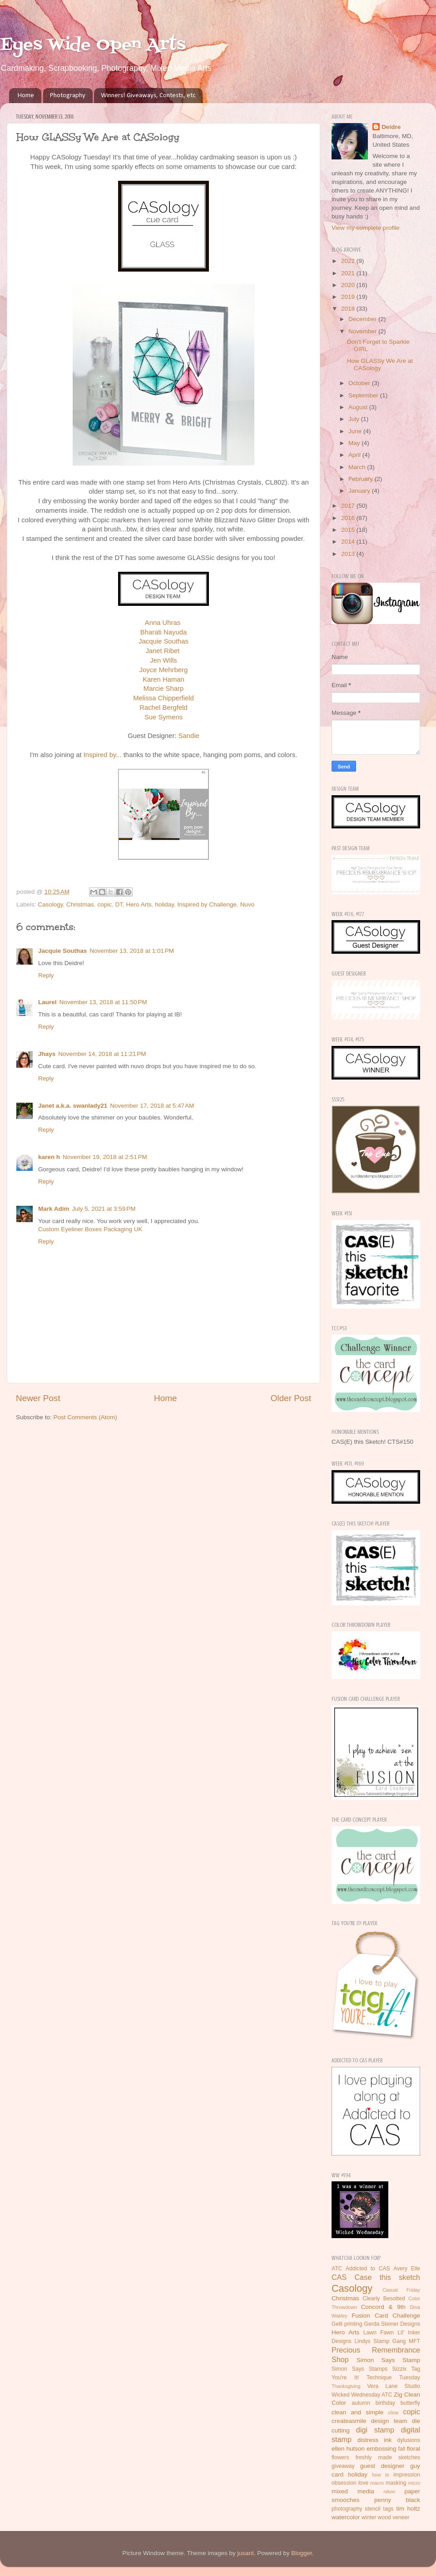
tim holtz (408, 2508)
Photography (67, 95)
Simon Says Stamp (388, 2360)
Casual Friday (401, 2290)
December (363, 319)
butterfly (410, 2403)
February (361, 479)
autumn (361, 2403)
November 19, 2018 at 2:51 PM (105, 1157)
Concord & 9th (383, 2307)
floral (413, 2448)
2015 (349, 529)
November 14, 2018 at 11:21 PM (102, 1053)
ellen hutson (348, 2448)
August (358, 407)
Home (26, 95)
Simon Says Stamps (359, 2369)
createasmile (349, 2420)
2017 (349, 505)
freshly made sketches (388, 2457)
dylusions (408, 2440)
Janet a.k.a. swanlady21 (72, 1105)
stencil (372, 2509)
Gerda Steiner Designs (392, 2324)
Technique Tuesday (393, 2377)
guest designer (382, 2465)
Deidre (391, 127)
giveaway (343, 2466)
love (363, 2483)
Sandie (188, 735)
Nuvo (247, 904)
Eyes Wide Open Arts (93, 45)
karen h (49, 1157)
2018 (349, 308)
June (355, 431)
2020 (349, 285)
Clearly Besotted (384, 2298)
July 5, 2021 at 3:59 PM (104, 1208)
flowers (340, 2457)
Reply (46, 975)
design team (389, 2420)
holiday (164, 904)
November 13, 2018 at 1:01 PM (131, 950)
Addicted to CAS (368, 2268)
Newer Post (38, 1398)
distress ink (374, 2440)
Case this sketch (387, 2277)
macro (377, 2483)
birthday (385, 2403)
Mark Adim (53, 1208)
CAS (339, 2277)
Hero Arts (138, 904)
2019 (349, 296)
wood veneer (394, 2517)
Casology (50, 904)
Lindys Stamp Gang (380, 2341)
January (360, 490)
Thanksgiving (346, 2386)
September (364, 395)
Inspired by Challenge (207, 904)
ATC (337, 2268)
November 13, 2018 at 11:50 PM (103, 1002)
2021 (349, 273)
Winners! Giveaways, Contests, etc (148, 95)
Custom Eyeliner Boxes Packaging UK (90, 1229)
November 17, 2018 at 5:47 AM (152, 1105)
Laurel (47, 1002)
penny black (397, 2500)
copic (104, 904)
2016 (349, 518)
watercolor (346, 2517)
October (360, 383)
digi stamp (375, 2430)
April (355, 454)
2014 (349, 541)
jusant (246, 2553)
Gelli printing (347, 2324)
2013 (349, 553)
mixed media (353, 2491)
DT (119, 904)
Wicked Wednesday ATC (362, 2395)
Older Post (291, 1398)
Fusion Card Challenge (386, 2315)
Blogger (301, 2553)
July (354, 419)
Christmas (80, 904)
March (357, 467)
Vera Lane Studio (393, 2386)
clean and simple (357, 2412)
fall (402, 2449)
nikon (390, 2491)
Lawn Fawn (378, 2332)
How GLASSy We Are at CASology (380, 364)
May (355, 443)
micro (414, 2483)
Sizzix (399, 2369)
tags (388, 2509)
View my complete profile (366, 227)
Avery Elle (406, 2268)
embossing (381, 2448)
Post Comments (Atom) (85, 1417)
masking (396, 2483)
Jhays (46, 1053)
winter (369, 2517)
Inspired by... (103, 754)
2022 (349, 261)
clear (393, 2412)
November (363, 331)
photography (347, 2509)
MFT (414, 2341)
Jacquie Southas (62, 950)
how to (380, 2474)
